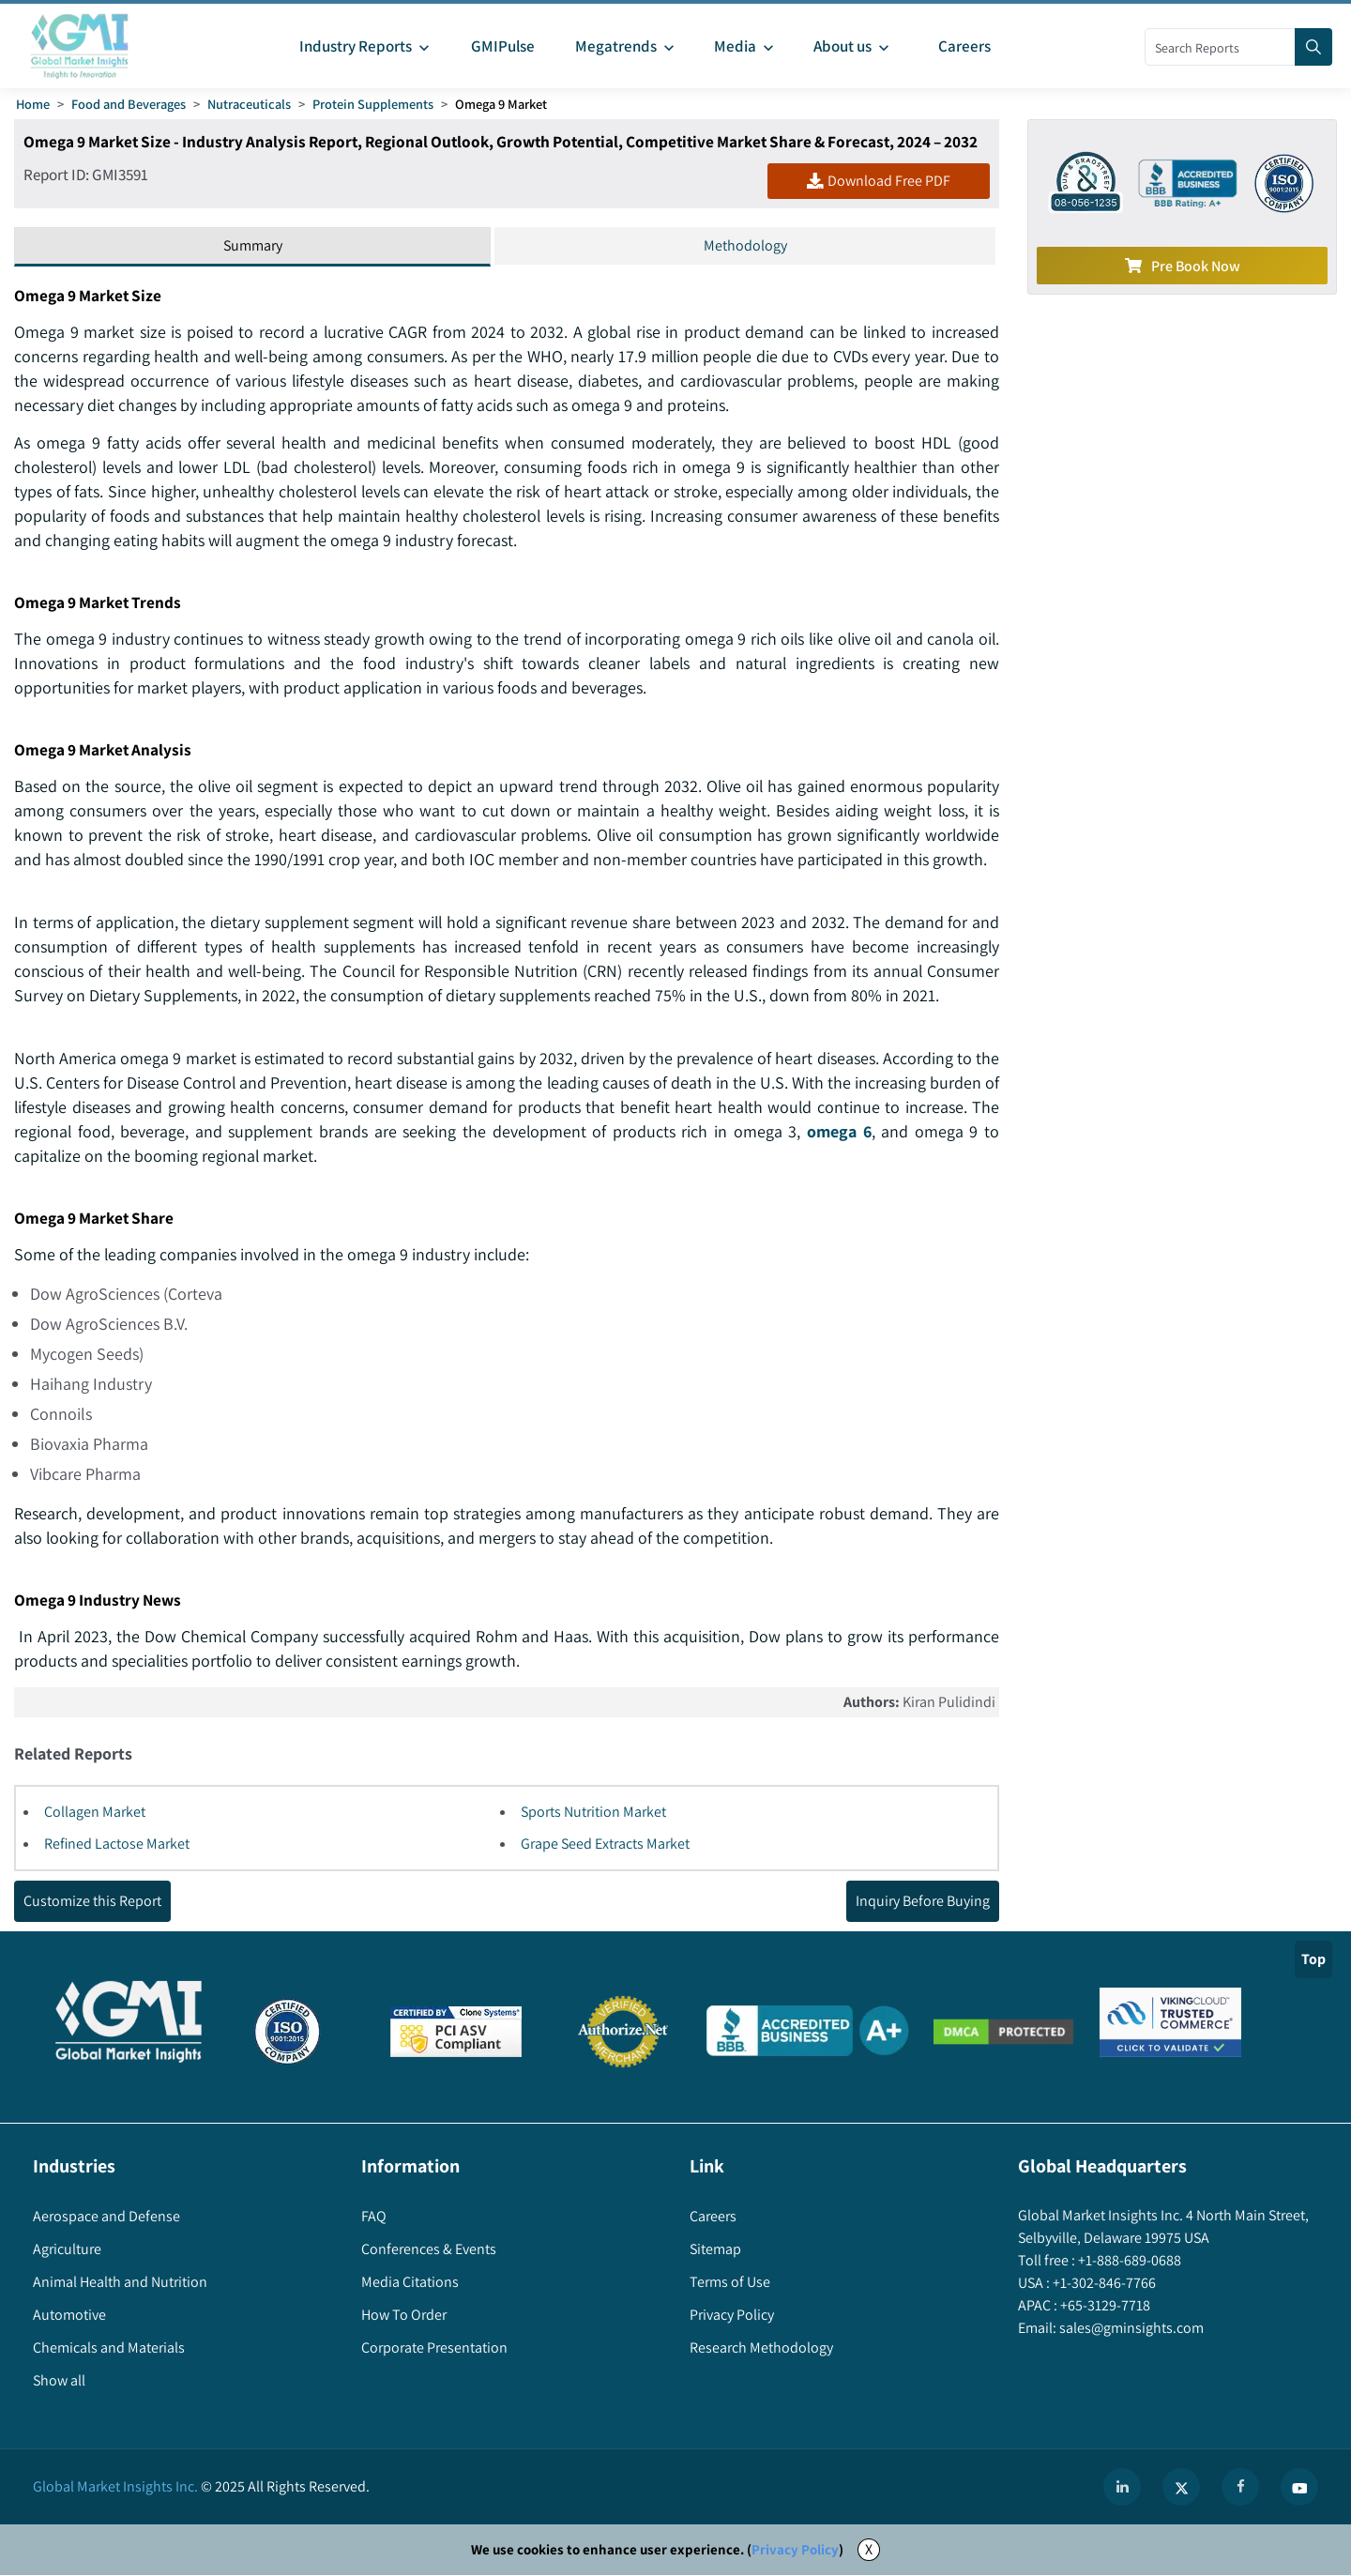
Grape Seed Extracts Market (605, 1844)
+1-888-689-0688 (1128, 2261)
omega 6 (840, 1132)
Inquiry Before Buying (923, 1902)
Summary (252, 245)
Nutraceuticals (249, 104)
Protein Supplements (372, 104)
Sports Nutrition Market (593, 1812)
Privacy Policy (795, 2550)
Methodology (745, 245)
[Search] (1313, 47)
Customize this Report (92, 1902)
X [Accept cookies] (869, 2550)
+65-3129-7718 (1103, 2306)
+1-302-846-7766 (1103, 2284)
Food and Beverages (128, 104)
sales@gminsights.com (1130, 2329)
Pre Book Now (1182, 266)
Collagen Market (94, 1812)
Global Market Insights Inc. (115, 2487)
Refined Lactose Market (117, 1844)
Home (33, 104)
